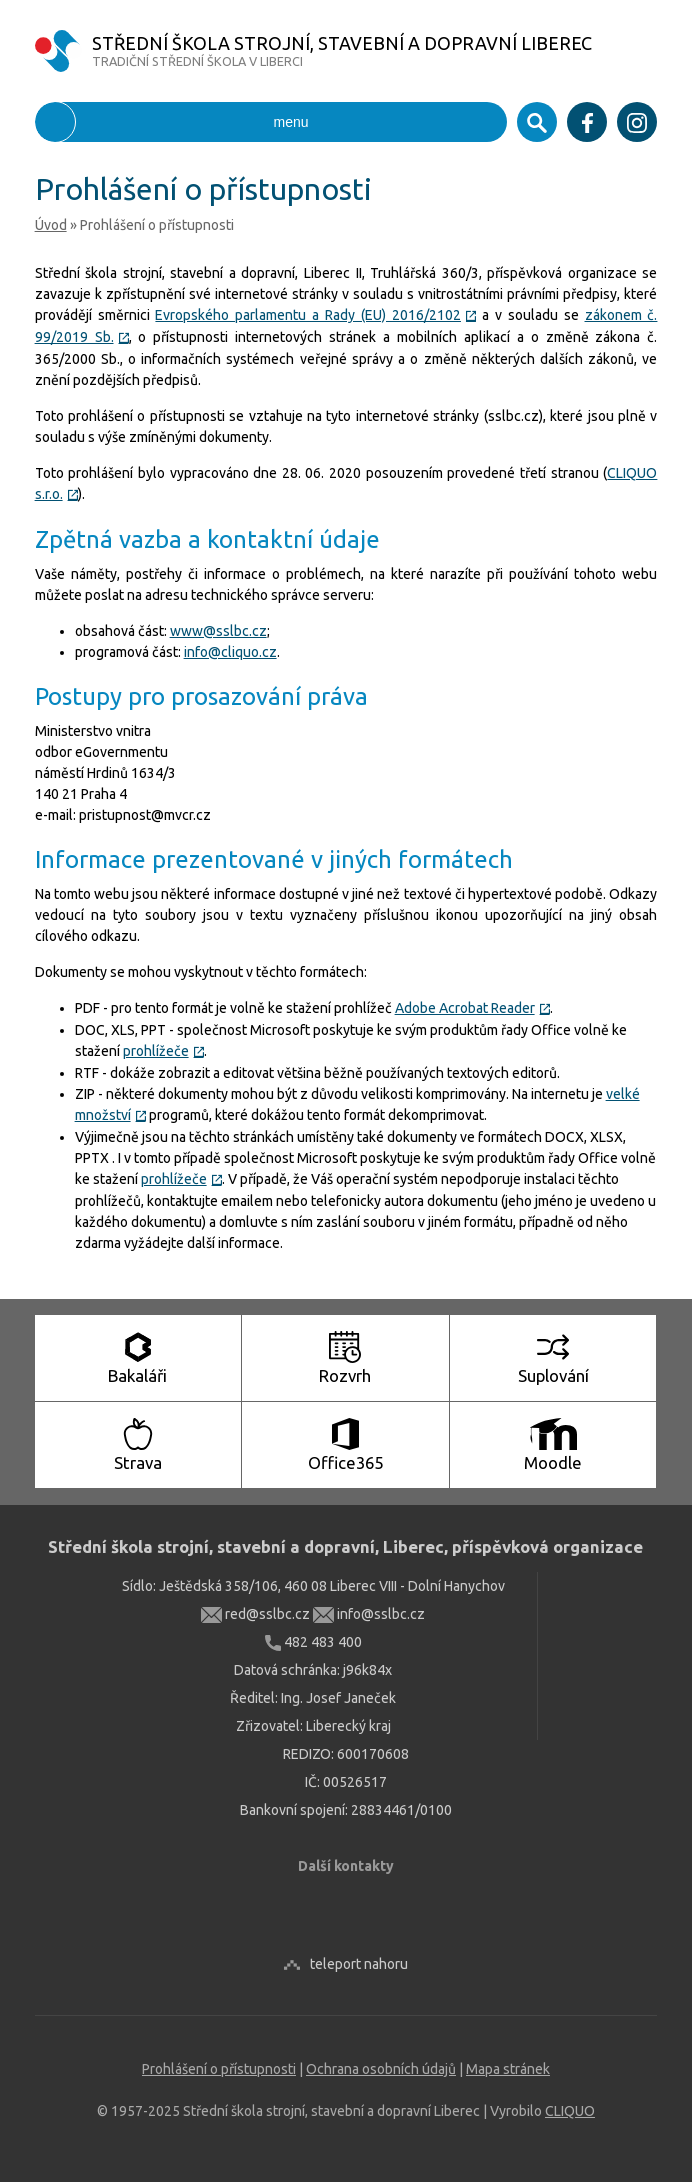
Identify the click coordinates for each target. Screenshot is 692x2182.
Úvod (51, 225)
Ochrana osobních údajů (381, 2069)
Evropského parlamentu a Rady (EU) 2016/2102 (315, 315)
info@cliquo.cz (230, 652)
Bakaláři (137, 1358)
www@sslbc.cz (218, 631)
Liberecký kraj (348, 1726)
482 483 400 (313, 1642)
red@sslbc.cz (255, 1614)
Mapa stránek (508, 2069)
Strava (138, 1445)
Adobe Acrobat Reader (472, 1008)
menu (172, 122)
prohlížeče (163, 1051)
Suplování (553, 1358)
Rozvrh (345, 1358)
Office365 (345, 1445)
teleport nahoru (359, 1964)
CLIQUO (570, 2111)
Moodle (553, 1445)
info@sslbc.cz (369, 1614)
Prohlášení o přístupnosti (219, 2069)
